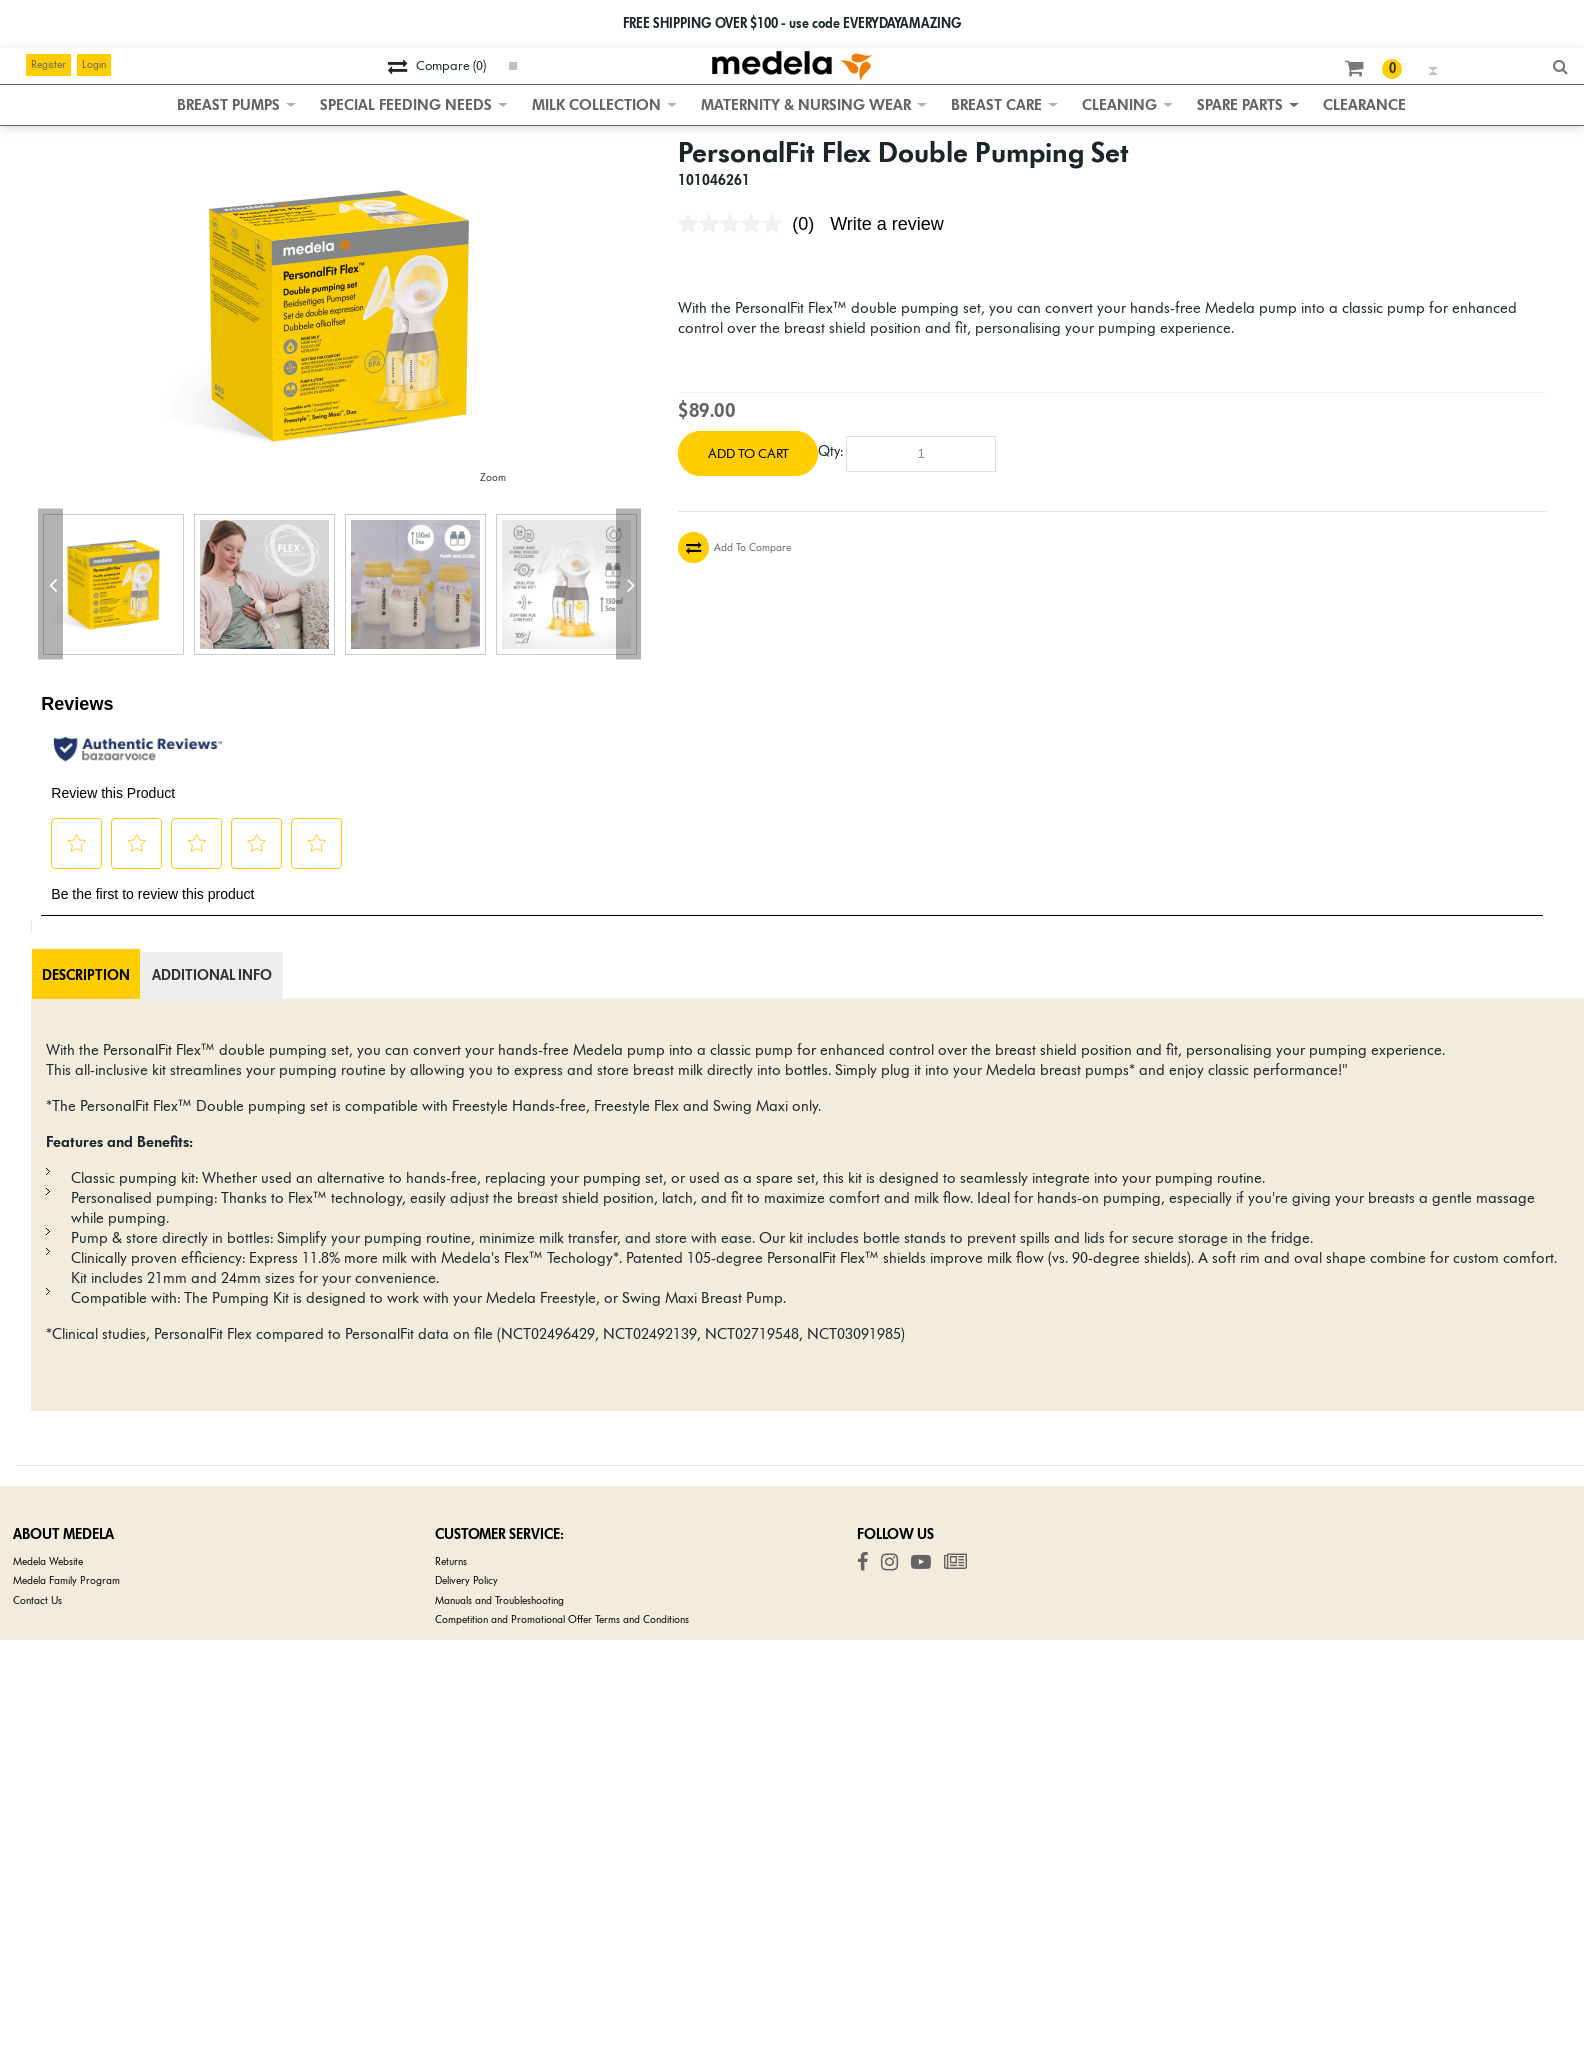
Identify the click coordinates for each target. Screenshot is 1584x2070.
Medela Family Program (66, 1580)
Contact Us (37, 1600)
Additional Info (212, 975)
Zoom (493, 477)
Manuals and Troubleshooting (499, 1600)
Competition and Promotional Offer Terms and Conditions (562, 1619)
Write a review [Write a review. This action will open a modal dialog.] (887, 224)
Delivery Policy (466, 1580)
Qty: (830, 451)
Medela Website (48, 1561)
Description (86, 975)
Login (94, 64)
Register (48, 64)
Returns (451, 1561)
